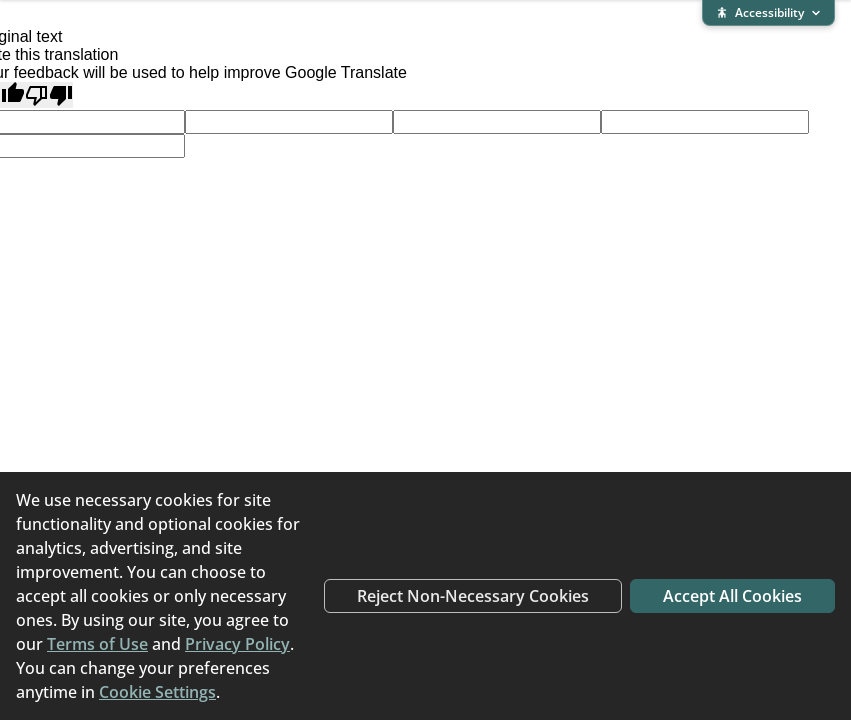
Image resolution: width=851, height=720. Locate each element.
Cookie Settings (157, 692)
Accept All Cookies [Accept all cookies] (732, 596)
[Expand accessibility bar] (768, 13)
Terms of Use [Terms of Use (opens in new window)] (97, 644)
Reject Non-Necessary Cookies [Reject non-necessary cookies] (473, 596)
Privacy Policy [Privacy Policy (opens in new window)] (237, 644)
